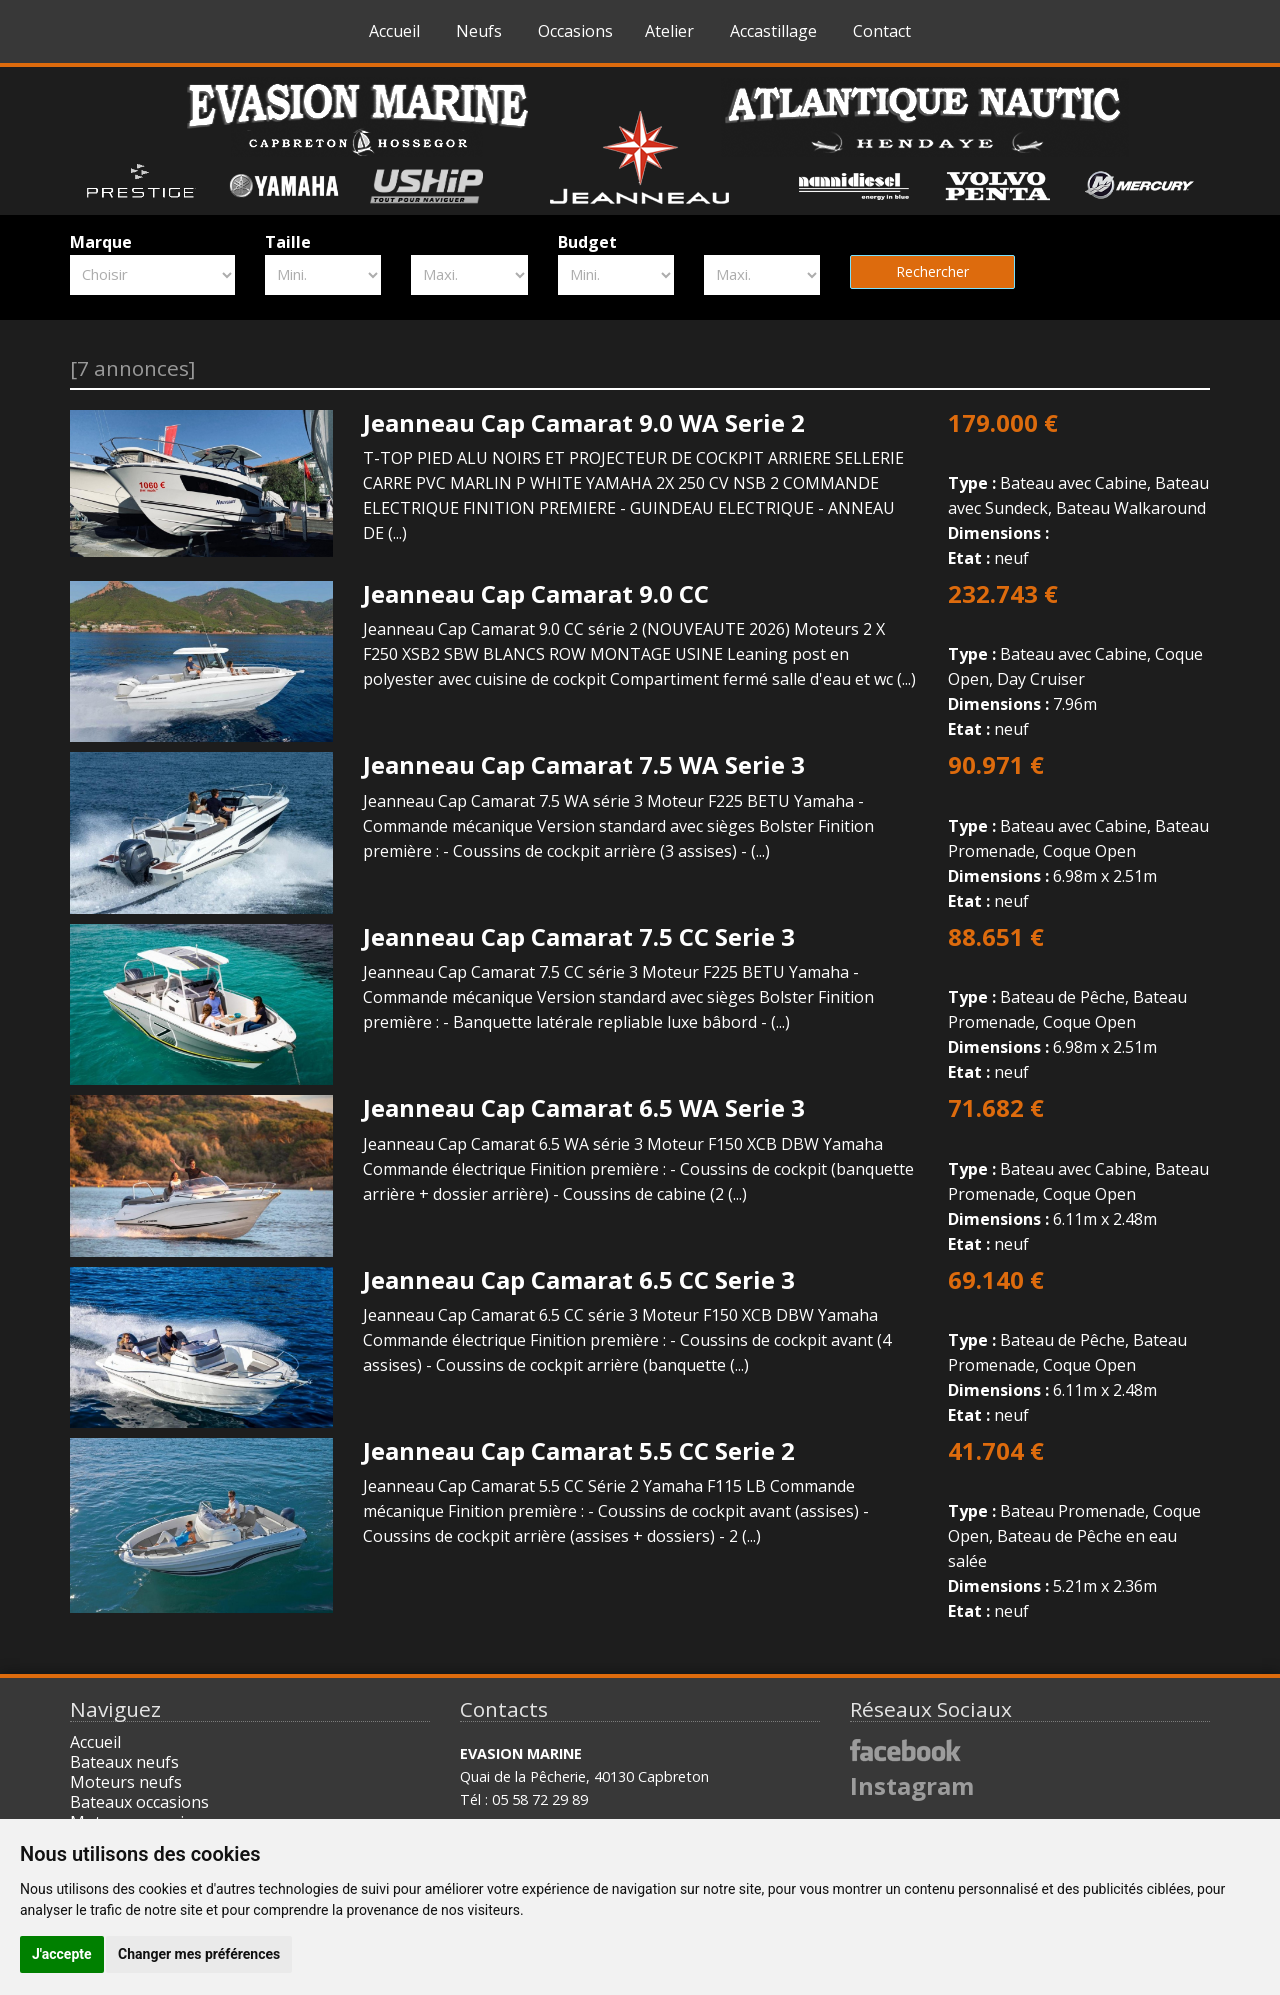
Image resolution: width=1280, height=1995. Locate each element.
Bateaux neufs (124, 1762)
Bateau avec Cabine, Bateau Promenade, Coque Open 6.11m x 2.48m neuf (1079, 1174)
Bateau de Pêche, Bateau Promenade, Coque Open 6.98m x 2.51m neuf (1079, 1003)
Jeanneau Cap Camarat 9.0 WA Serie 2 (584, 422)
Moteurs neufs (126, 1782)
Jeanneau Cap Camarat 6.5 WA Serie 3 (584, 1107)
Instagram (912, 1785)
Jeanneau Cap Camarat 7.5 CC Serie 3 (579, 936)
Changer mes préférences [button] (199, 1954)
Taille (288, 242)
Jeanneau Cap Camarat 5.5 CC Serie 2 (579, 1450)
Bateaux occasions (139, 1802)
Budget (587, 242)
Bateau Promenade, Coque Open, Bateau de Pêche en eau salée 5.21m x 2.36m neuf (1079, 1530)
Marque (101, 242)
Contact (882, 31)
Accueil (394, 31)
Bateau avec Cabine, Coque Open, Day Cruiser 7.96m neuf (1079, 660)
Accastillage (773, 31)
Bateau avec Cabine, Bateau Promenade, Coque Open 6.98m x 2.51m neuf (1079, 831)
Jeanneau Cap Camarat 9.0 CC (536, 593)
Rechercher (932, 271)
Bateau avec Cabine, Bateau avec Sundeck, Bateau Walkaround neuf (1079, 489)
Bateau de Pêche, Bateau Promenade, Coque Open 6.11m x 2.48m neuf (1079, 1346)
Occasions (575, 31)
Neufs (479, 31)
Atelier (669, 31)
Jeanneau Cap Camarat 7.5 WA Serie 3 (584, 764)
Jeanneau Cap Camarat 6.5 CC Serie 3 (579, 1279)
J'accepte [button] (62, 1954)
